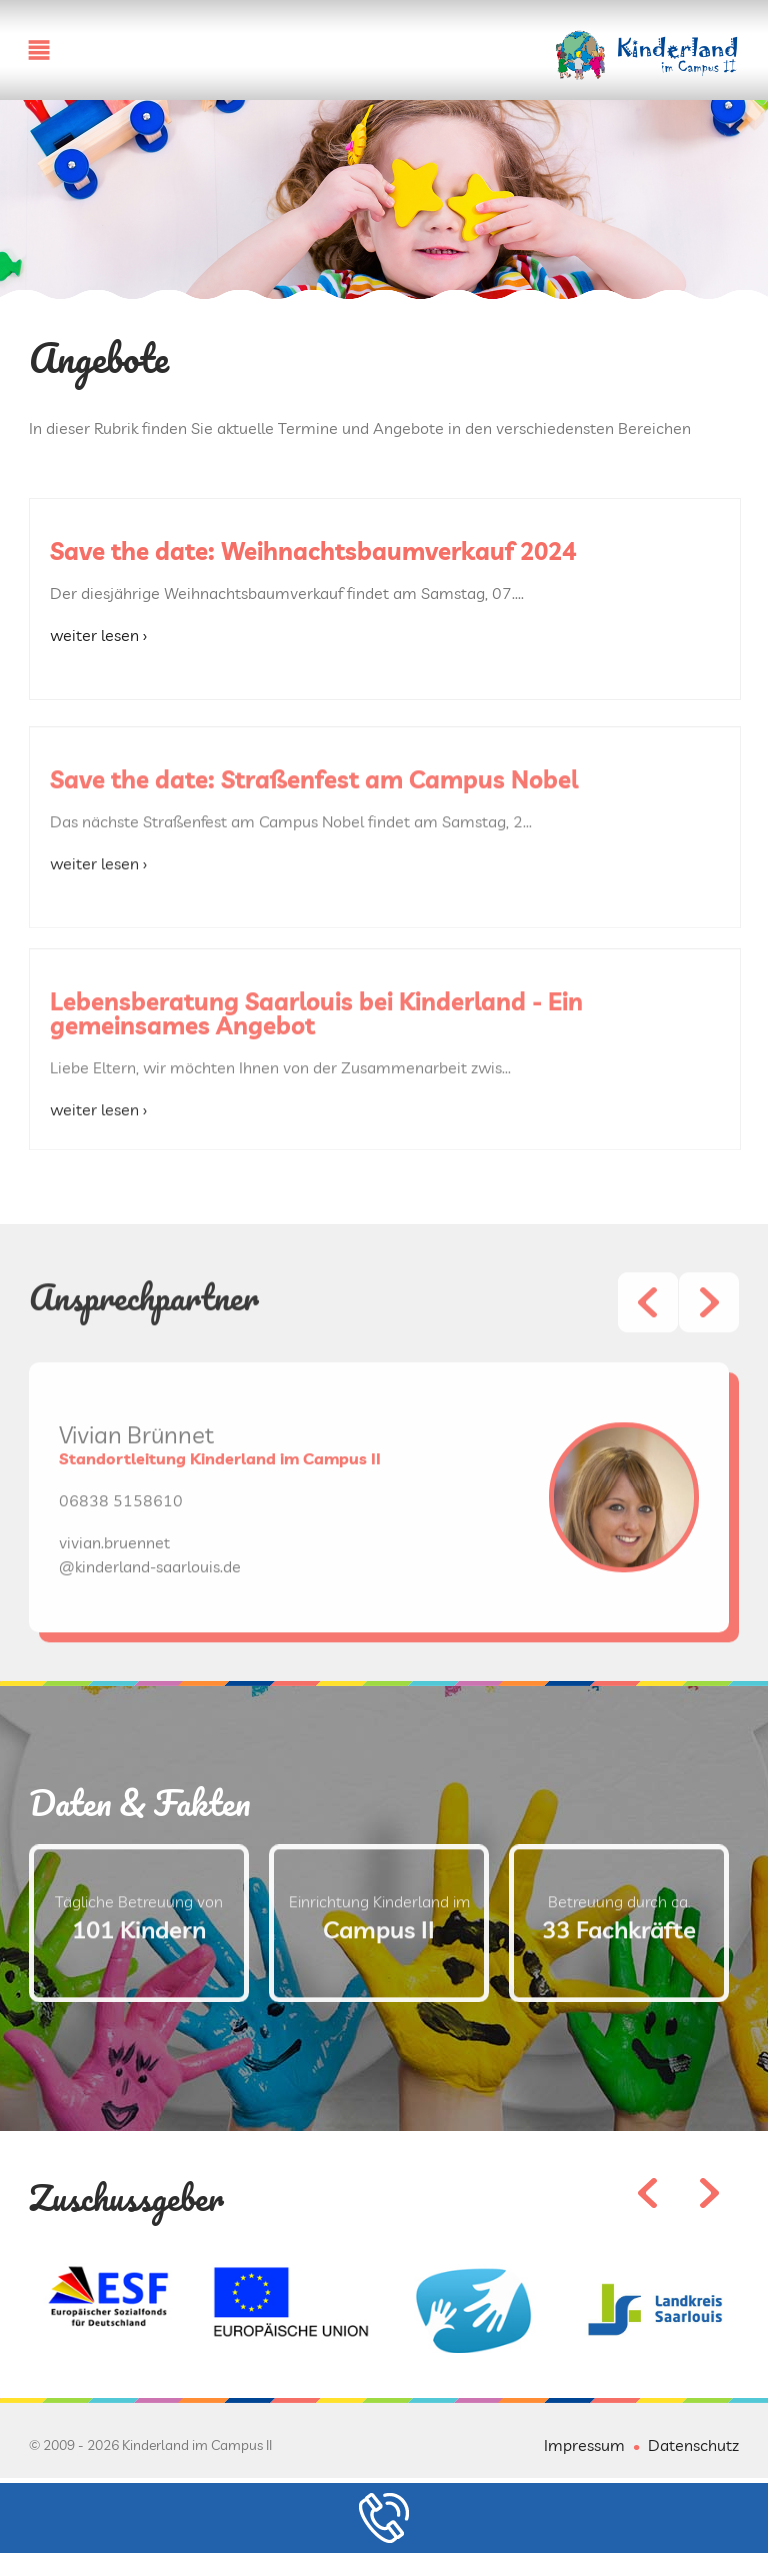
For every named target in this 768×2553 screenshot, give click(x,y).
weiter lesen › (98, 635)
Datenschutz (693, 2445)
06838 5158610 (121, 1566)
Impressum (584, 2445)
